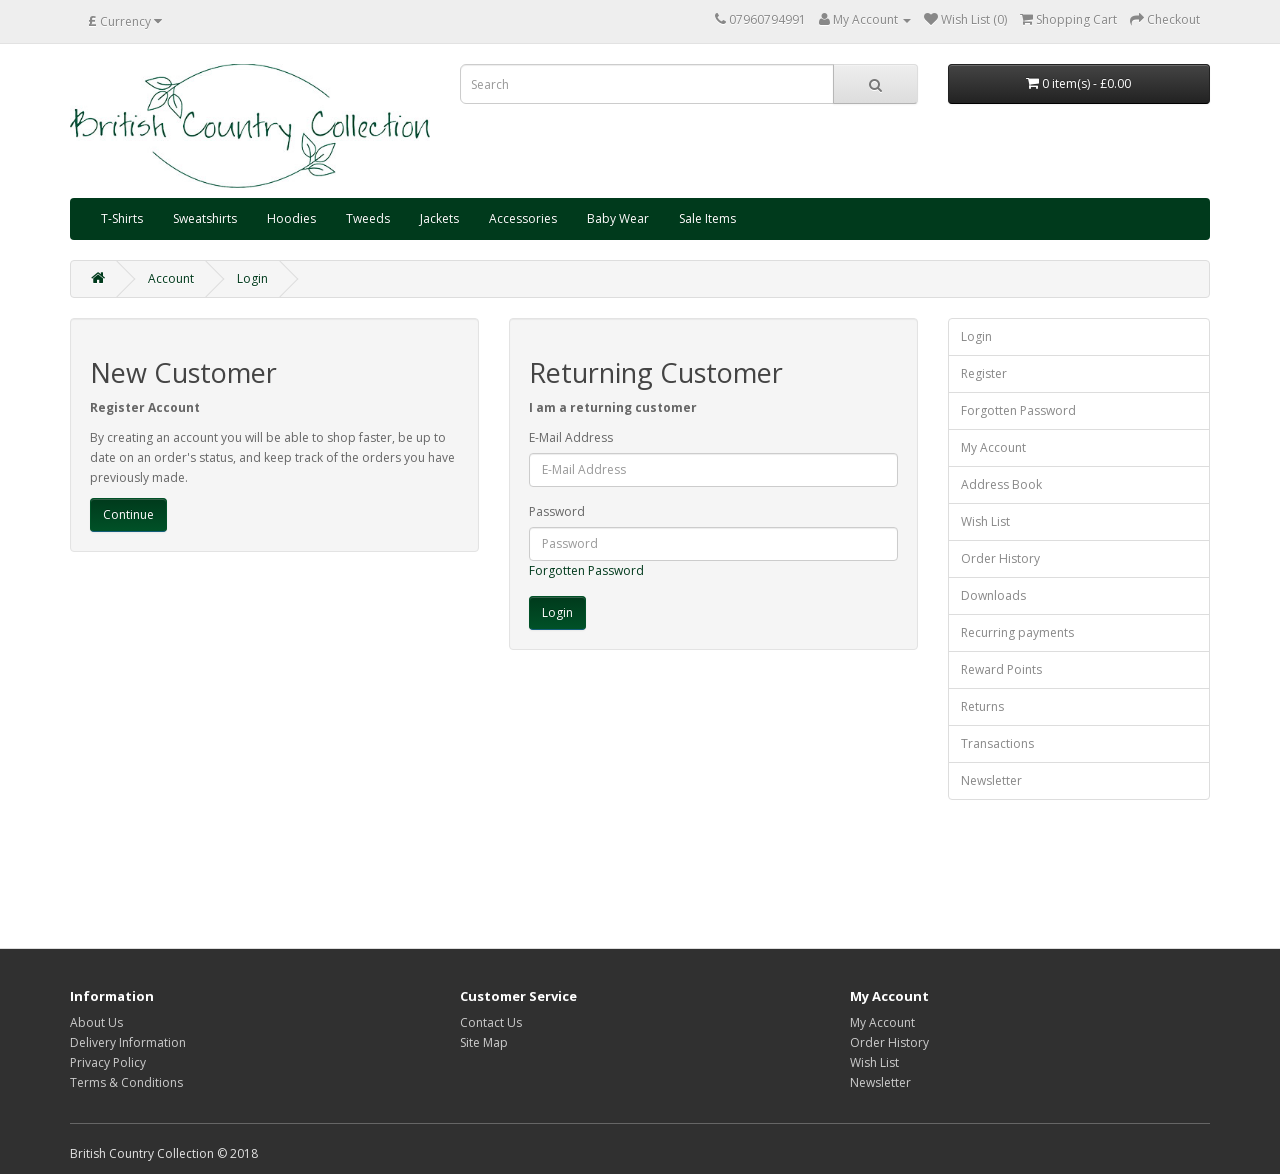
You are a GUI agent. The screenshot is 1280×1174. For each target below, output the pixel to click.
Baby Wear (618, 218)
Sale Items (707, 218)
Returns (982, 706)
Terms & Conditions (126, 1082)
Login (252, 278)
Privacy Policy (108, 1062)
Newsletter (991, 780)
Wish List (985, 521)
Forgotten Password (586, 570)
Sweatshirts (205, 218)
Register (984, 373)
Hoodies (291, 218)
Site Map (484, 1042)
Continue (128, 514)
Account (171, 278)
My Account (993, 447)
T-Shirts (122, 218)
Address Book (1001, 484)
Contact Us (491, 1022)
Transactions (997, 743)
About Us (96, 1022)
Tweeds (368, 218)
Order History (1000, 558)
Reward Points (1001, 669)
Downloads (993, 595)
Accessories (523, 218)
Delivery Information (128, 1042)
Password (557, 511)
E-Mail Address (571, 437)
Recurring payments (1017, 632)
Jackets (439, 218)
